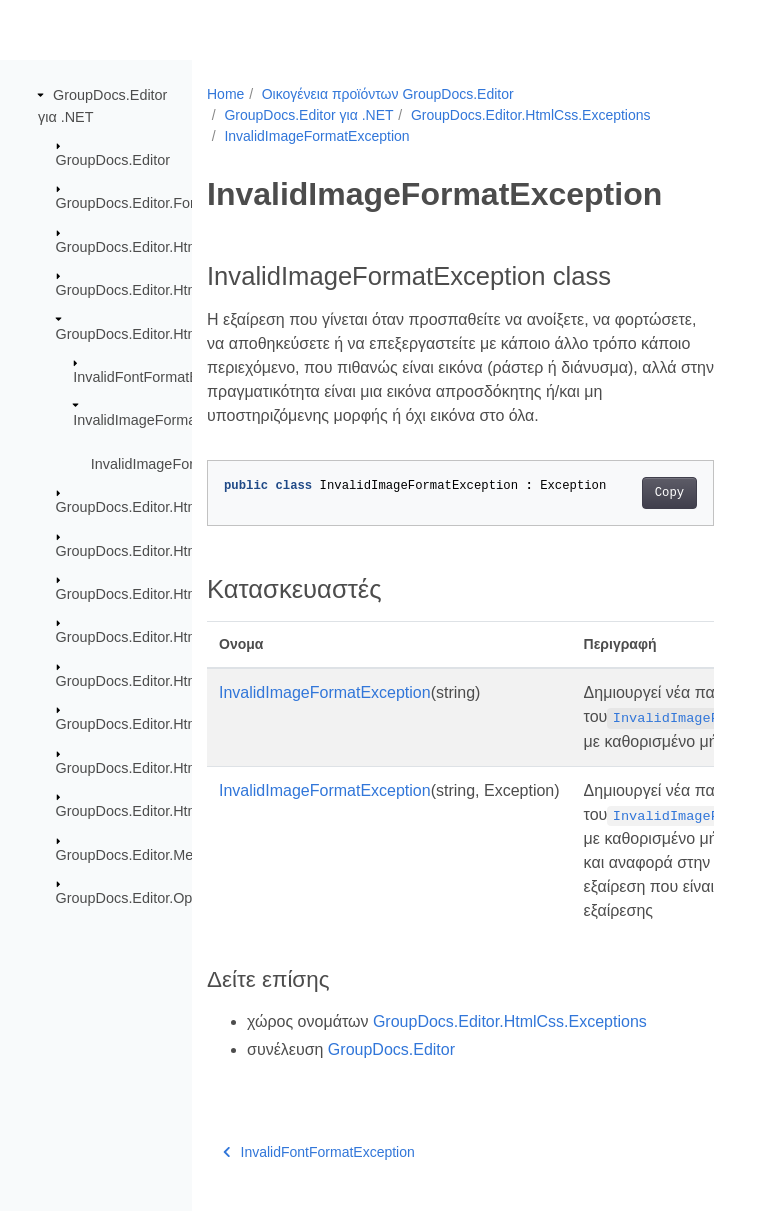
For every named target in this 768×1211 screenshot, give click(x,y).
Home (225, 94)
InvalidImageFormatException (168, 420)
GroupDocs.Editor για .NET (308, 115)
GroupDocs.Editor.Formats (141, 203)
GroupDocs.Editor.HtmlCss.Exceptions (179, 333)
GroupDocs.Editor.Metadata (145, 854)
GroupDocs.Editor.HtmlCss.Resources (178, 507)
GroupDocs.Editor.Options (139, 898)
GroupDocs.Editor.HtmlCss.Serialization (183, 811)
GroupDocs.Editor (113, 160)
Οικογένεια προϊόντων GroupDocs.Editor (388, 94)
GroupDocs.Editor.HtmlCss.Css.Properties (191, 290)
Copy (669, 493)
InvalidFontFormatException (162, 377)
